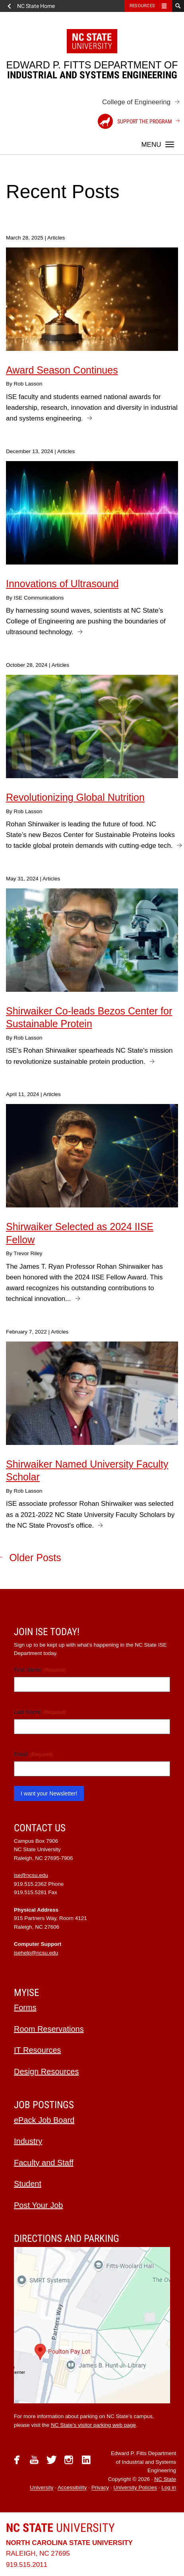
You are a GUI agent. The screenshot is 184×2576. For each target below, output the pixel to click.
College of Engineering (136, 102)
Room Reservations (49, 2029)
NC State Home (36, 6)
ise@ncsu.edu (31, 1875)
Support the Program (135, 121)
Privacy (100, 2488)
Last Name (40, 1712)
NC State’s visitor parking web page (93, 2425)
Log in (168, 2488)
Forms (25, 2007)
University (60, 2528)
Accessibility (72, 2488)
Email (33, 1754)
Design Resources (46, 2071)
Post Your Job (38, 2205)
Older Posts (35, 1557)
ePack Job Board (44, 2120)
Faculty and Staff (44, 2162)
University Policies (135, 2488)
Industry (28, 2141)
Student (27, 2183)
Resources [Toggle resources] (142, 5)
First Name (40, 1670)
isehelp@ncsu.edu (36, 1953)
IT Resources (37, 2050)
